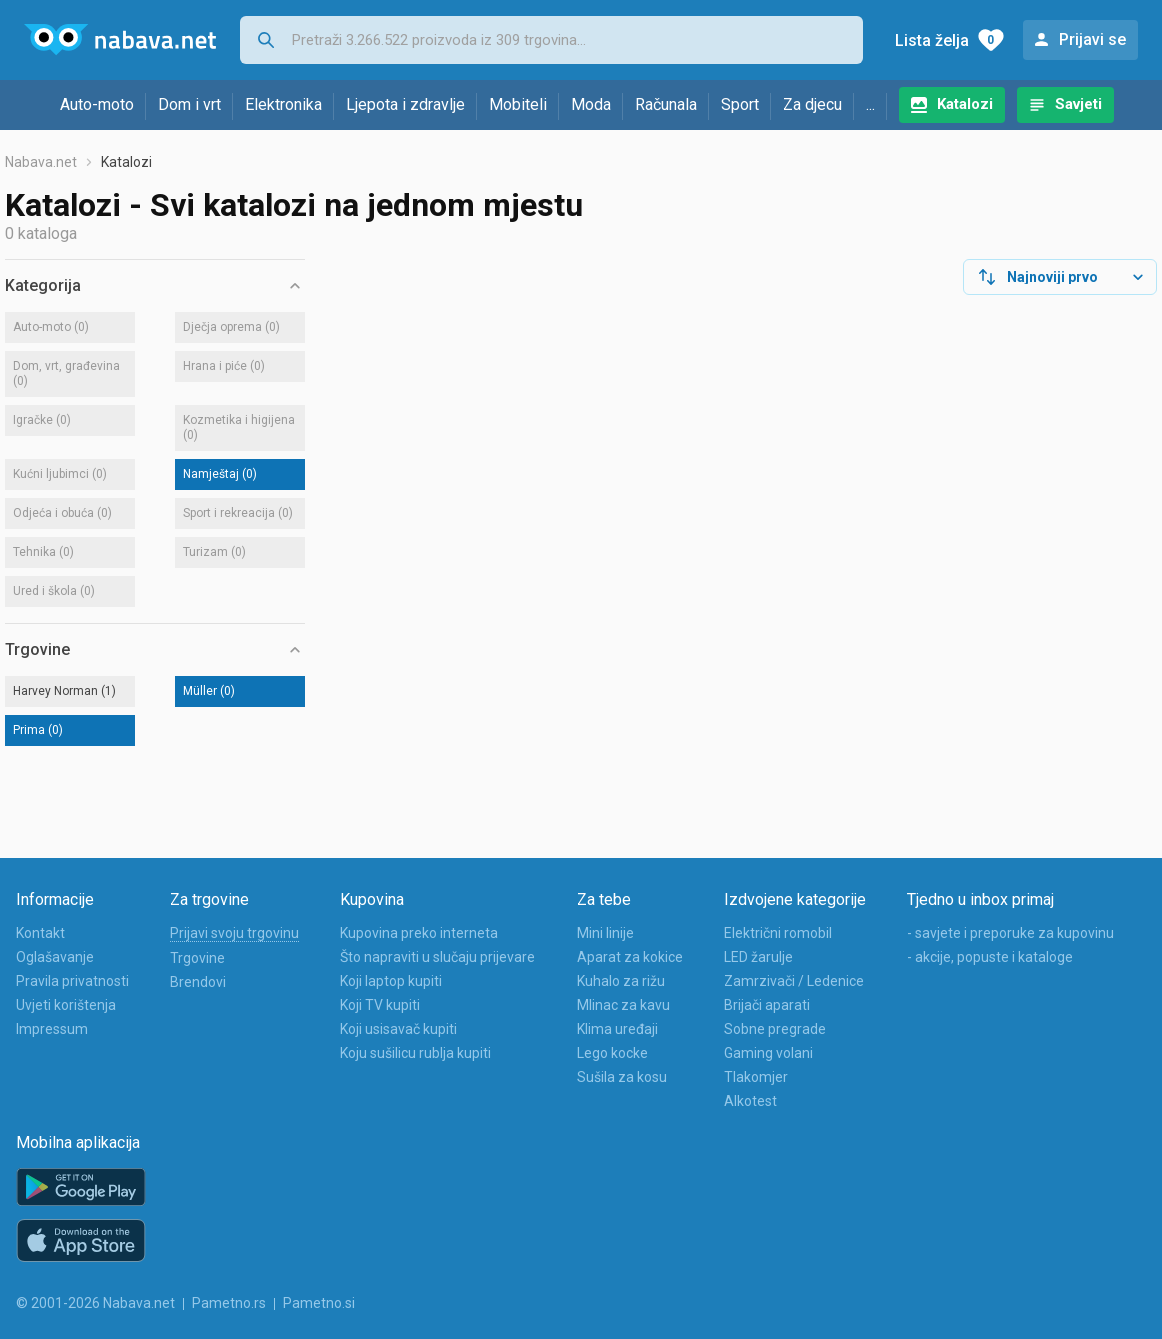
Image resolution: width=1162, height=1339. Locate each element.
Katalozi (965, 104)
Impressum (52, 1029)
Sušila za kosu (622, 1077)
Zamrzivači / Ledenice (794, 981)
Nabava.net (41, 162)
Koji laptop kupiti (391, 981)
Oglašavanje (55, 957)
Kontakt (40, 933)
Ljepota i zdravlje (405, 104)
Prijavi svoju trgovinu (234, 933)
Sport (740, 104)
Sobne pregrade (775, 1029)
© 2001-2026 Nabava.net (95, 1303)
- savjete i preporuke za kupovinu (1010, 933)
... (870, 104)
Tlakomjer (756, 1077)
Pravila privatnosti (72, 981)
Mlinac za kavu (623, 1005)
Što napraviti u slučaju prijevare (437, 957)
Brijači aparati (767, 1005)
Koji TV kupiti (380, 1005)
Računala (666, 104)
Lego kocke (612, 1053)
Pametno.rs (229, 1303)
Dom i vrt (189, 104)
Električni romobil (778, 933)
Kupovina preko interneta (419, 933)
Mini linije (605, 933)
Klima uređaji (617, 1029)
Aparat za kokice (630, 957)
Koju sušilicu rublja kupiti (415, 1053)
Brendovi (198, 982)
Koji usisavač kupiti (398, 1029)
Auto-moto (97, 104)
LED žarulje (758, 957)
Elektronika (283, 104)
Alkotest (750, 1101)
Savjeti (1078, 104)
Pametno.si (319, 1303)
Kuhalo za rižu (621, 981)
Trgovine (197, 958)
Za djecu (812, 104)
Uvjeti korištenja (66, 1005)
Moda (591, 104)
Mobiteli (518, 104)
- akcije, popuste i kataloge (990, 957)
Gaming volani (768, 1053)
